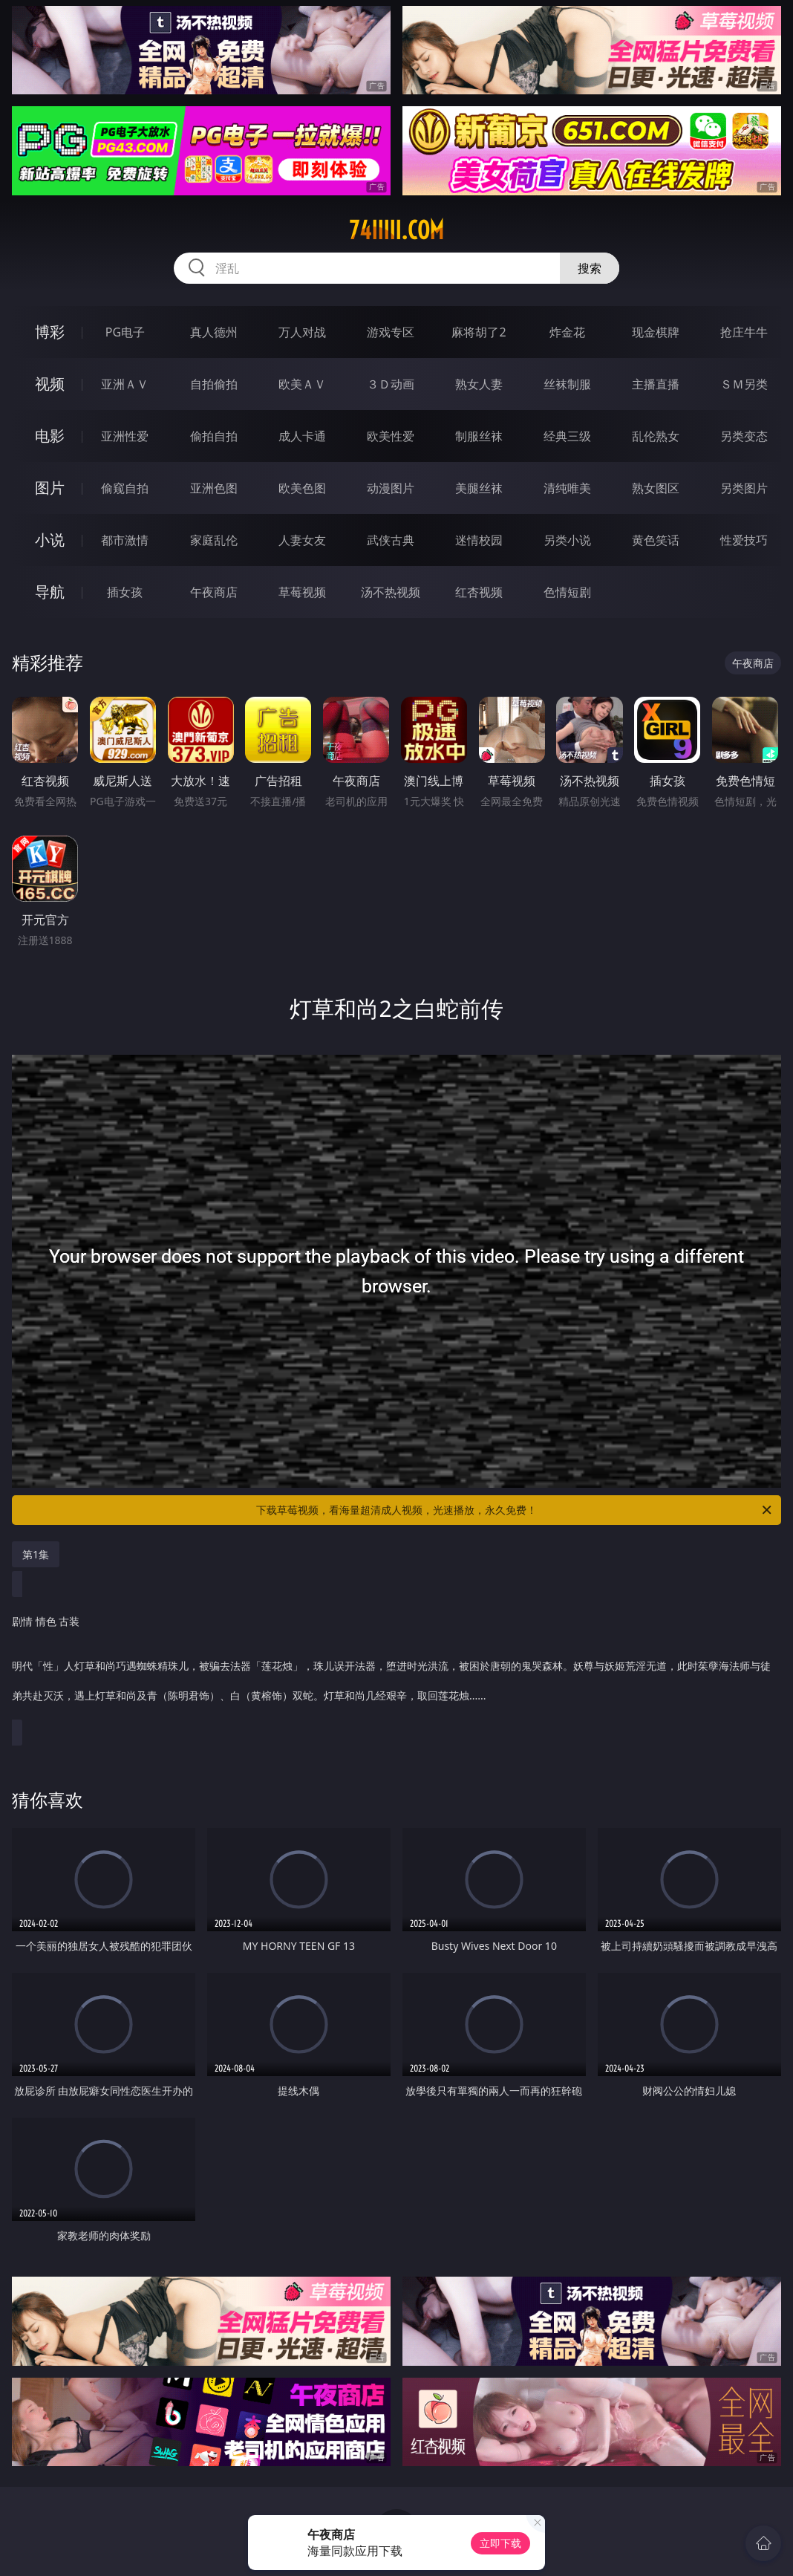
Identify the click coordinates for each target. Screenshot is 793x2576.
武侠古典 (390, 540)
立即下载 (500, 2543)
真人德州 (214, 332)
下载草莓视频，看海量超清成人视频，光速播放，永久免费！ (515, 1510)
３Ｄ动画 (390, 384)
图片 (50, 488)
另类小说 (567, 540)
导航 (50, 592)
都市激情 (125, 540)
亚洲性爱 (125, 436)
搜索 (589, 268)
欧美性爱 (390, 436)
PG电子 (125, 332)
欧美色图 (302, 488)
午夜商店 (214, 592)
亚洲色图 (214, 488)
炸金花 (567, 332)
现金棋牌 (655, 332)
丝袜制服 (567, 384)
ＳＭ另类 (744, 384)
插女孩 (125, 592)
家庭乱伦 (214, 540)
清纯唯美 (567, 488)
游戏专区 (390, 332)
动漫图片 (390, 488)
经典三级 (567, 436)
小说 (50, 540)
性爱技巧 (744, 540)
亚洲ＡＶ (125, 384)
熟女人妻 (479, 384)
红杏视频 (479, 592)
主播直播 (655, 384)
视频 (50, 384)
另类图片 (744, 488)
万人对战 (302, 332)
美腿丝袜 (479, 488)
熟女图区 (655, 488)
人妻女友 (302, 540)
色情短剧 (567, 592)
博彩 (50, 332)
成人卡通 (302, 436)
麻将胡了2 (478, 332)
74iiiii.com (396, 230)
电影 (50, 436)
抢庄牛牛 (744, 332)
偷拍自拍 (214, 436)
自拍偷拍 (214, 384)
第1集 (35, 1554)
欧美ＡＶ (302, 384)
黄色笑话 (655, 540)
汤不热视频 (390, 592)
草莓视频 (302, 592)
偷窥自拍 (125, 488)
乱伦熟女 (655, 436)
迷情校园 (479, 540)
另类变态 (744, 436)
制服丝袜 (479, 436)
